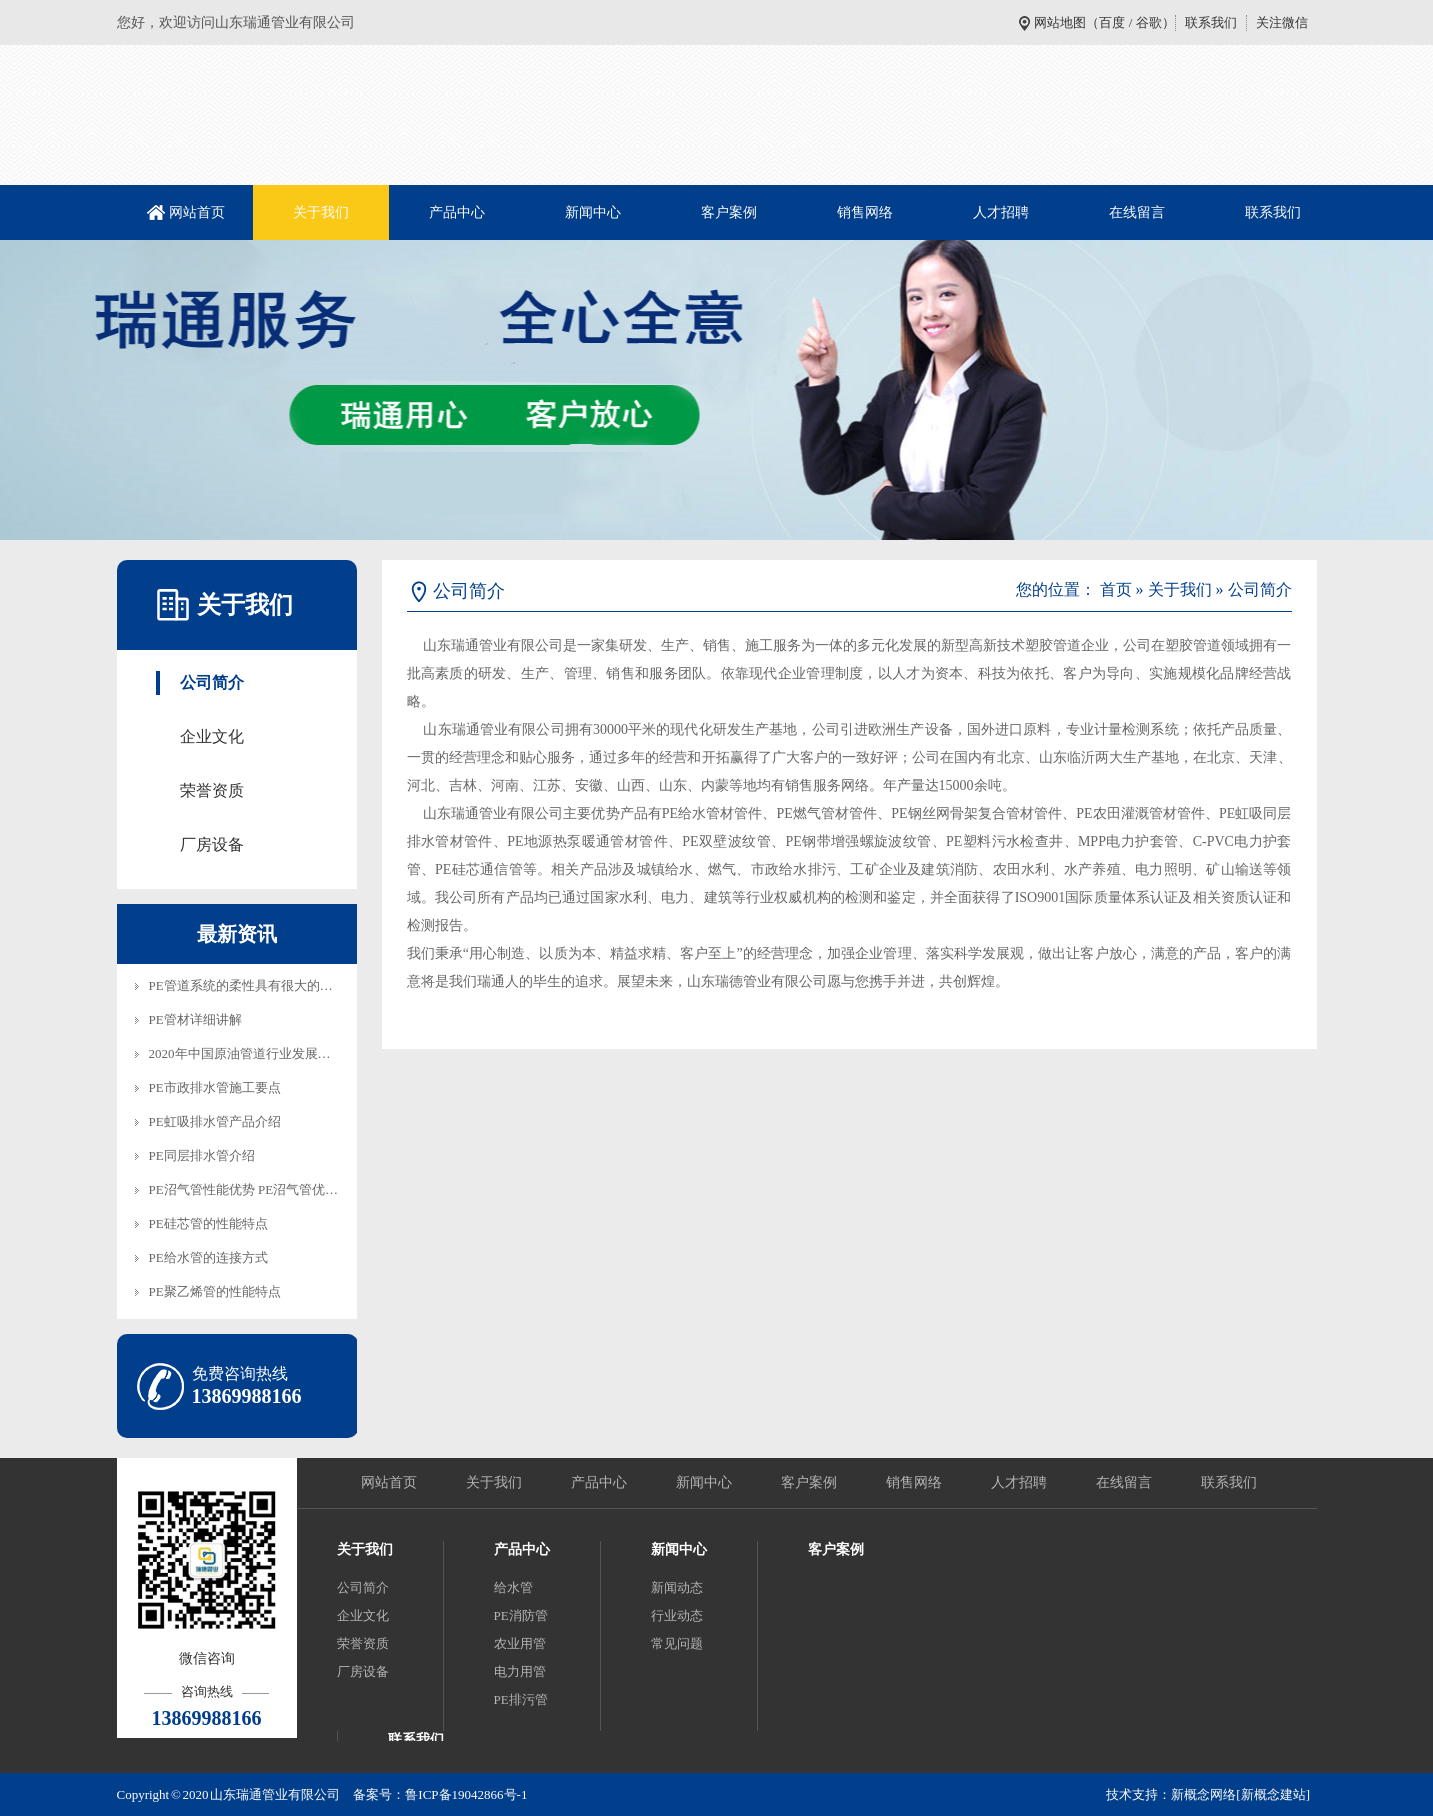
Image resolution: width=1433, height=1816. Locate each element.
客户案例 (729, 212)
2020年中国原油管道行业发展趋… (246, 1053)
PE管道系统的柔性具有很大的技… (247, 985)
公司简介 (212, 682)
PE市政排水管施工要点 (215, 1087)
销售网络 (865, 212)
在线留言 (1137, 212)
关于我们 (321, 212)
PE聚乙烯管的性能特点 (215, 1291)
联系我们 (1211, 22)
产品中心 (457, 212)
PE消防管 (521, 1615)
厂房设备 (212, 844)
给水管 (513, 1587)
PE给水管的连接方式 (208, 1257)
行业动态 (677, 1615)
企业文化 (212, 736)
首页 (1116, 589)
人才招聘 (1001, 212)
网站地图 (1060, 22)
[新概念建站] (1273, 1794)
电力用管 (520, 1671)
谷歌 (1149, 22)
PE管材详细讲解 (195, 1019)
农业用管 (520, 1643)
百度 (1112, 22)
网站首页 (197, 212)
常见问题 (677, 1643)
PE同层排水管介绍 (202, 1155)
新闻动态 (677, 1587)
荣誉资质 (212, 790)
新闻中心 (593, 212)
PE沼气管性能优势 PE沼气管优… (244, 1189)
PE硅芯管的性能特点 (208, 1223)
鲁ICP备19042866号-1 (466, 1794)
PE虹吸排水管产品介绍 (215, 1121)
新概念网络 (1203, 1794)
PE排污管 (521, 1699)
